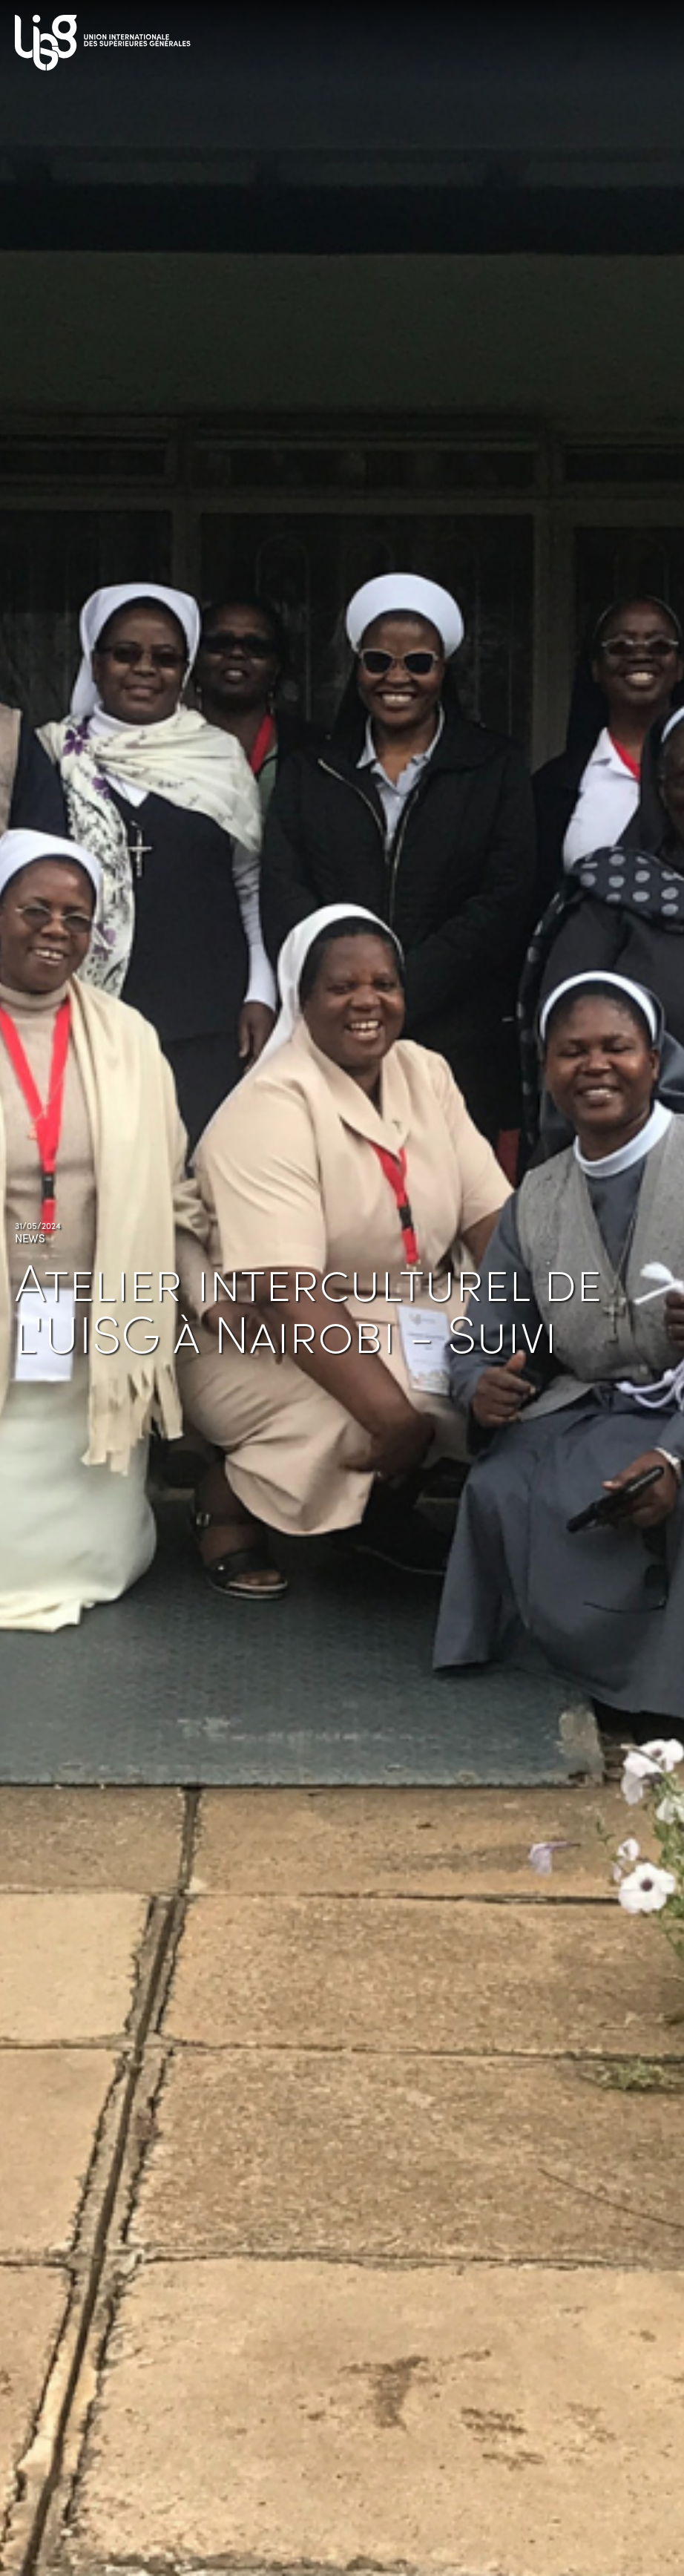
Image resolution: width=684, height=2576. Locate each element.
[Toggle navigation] (654, 37)
